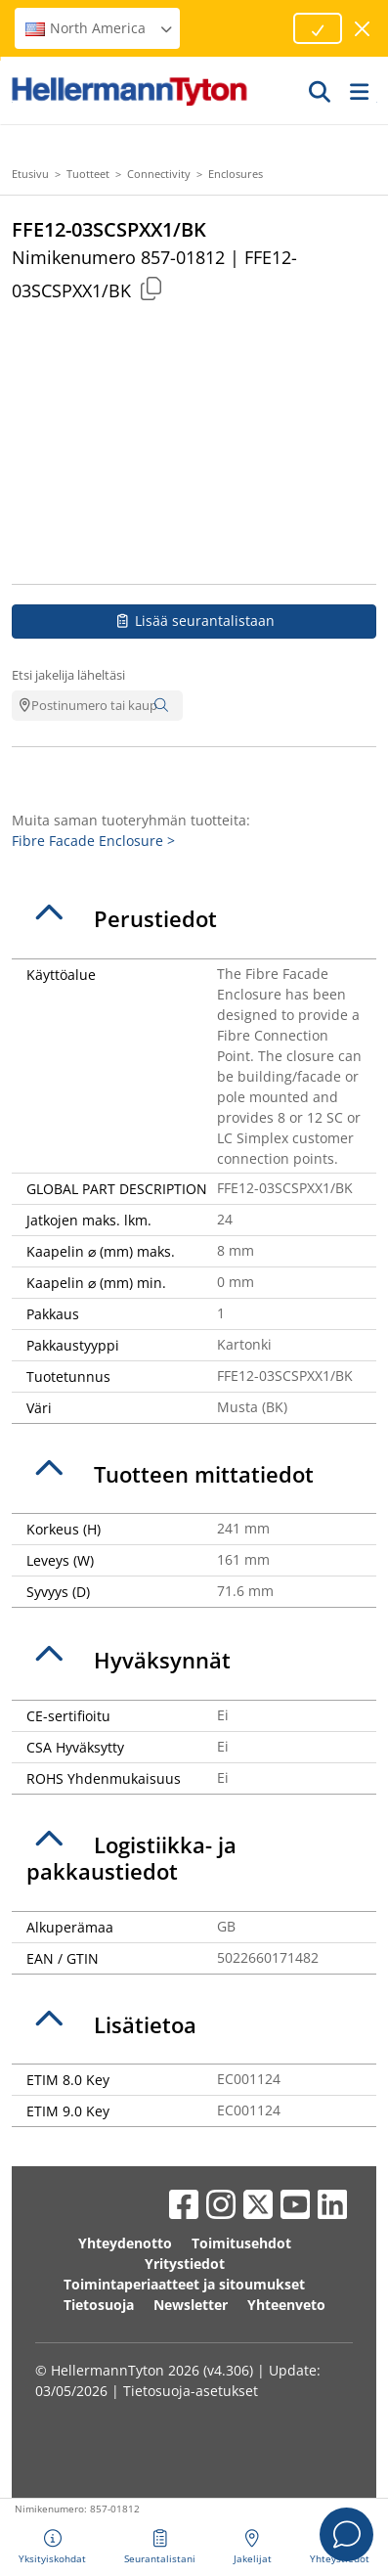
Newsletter (190, 2304)
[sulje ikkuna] (363, 29)
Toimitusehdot (241, 2243)
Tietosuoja (99, 2304)
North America (99, 28)
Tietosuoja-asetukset (190, 2390)
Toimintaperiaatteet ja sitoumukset (184, 2284)
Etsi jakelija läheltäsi (68, 675)
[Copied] (150, 288)
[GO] (320, 91)
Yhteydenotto (125, 2243)
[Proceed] (317, 28)
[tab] (194, 919)
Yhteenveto (286, 2304)
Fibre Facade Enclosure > (93, 840)
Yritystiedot (185, 2263)
